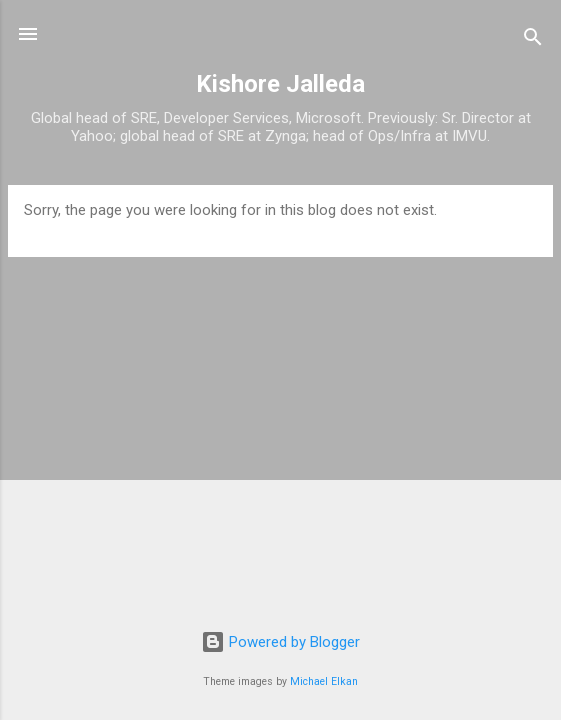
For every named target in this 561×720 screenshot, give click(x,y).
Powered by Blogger (280, 642)
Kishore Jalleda (280, 84)
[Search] (533, 40)
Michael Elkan (324, 681)
